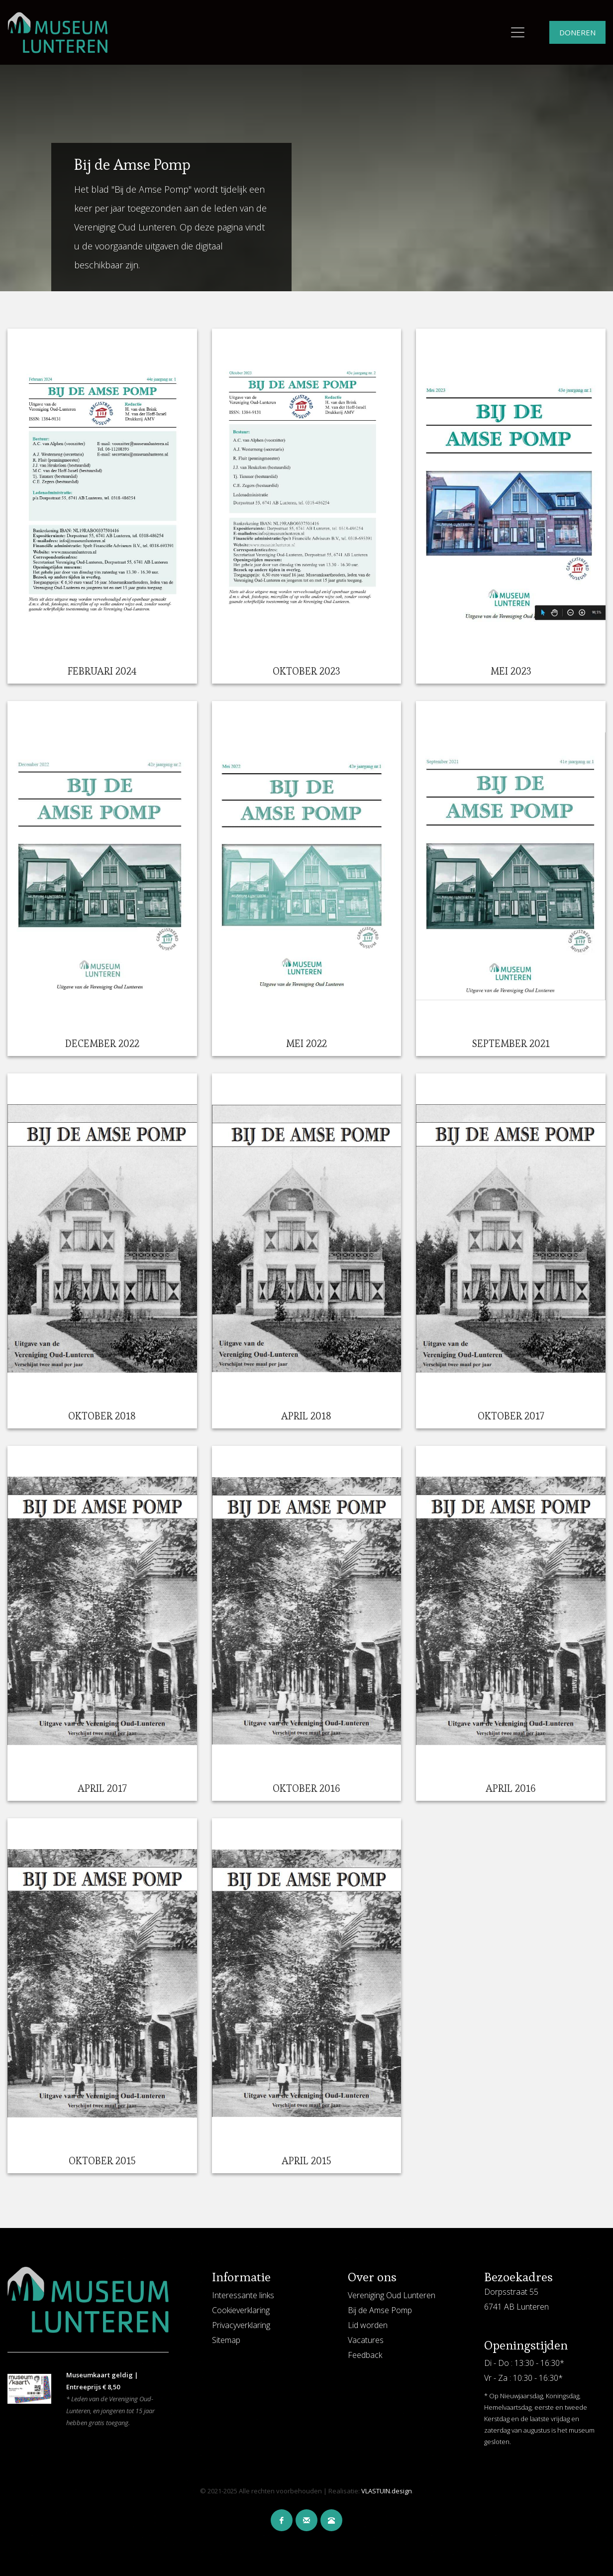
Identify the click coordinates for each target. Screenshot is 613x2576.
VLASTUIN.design (386, 2490)
